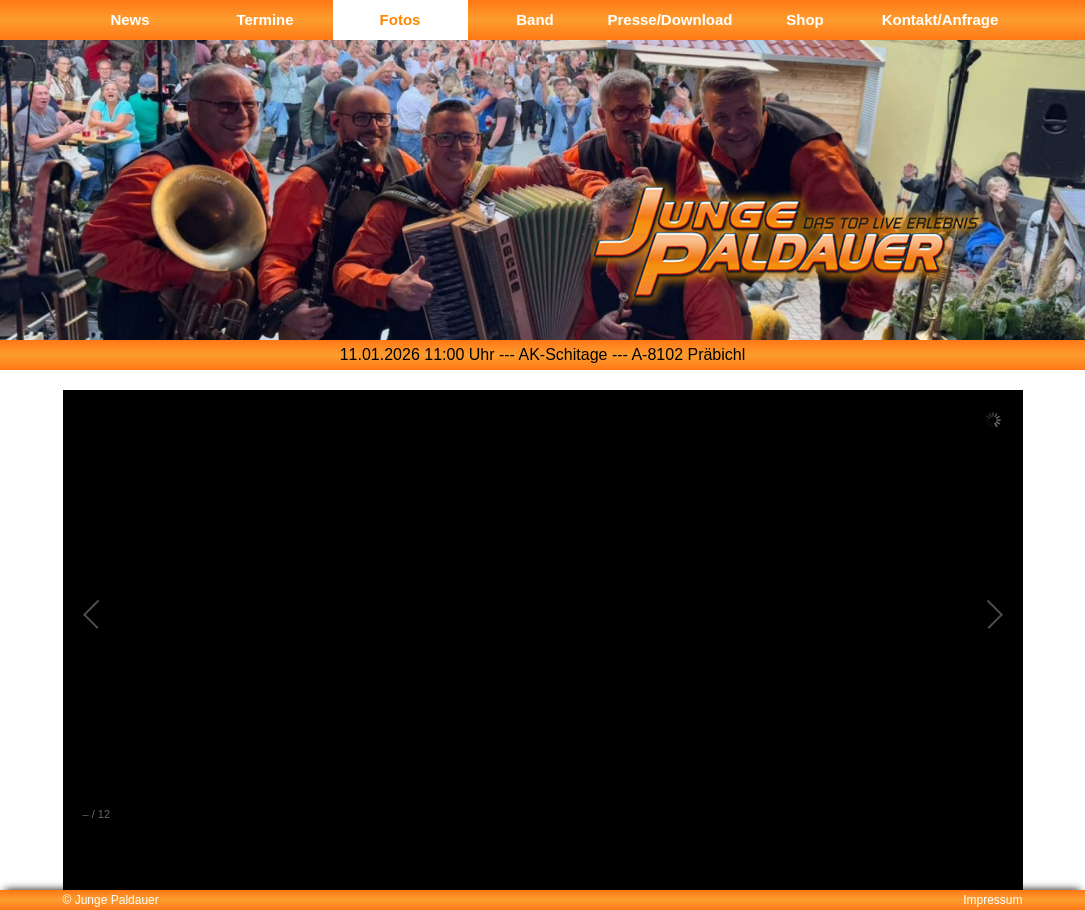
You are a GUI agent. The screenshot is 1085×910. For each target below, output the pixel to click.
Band (535, 19)
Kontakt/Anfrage (940, 19)
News (129, 19)
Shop (805, 19)
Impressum (992, 900)
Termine (264, 19)
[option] (542, 221)
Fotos (400, 19)
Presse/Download (669, 19)
